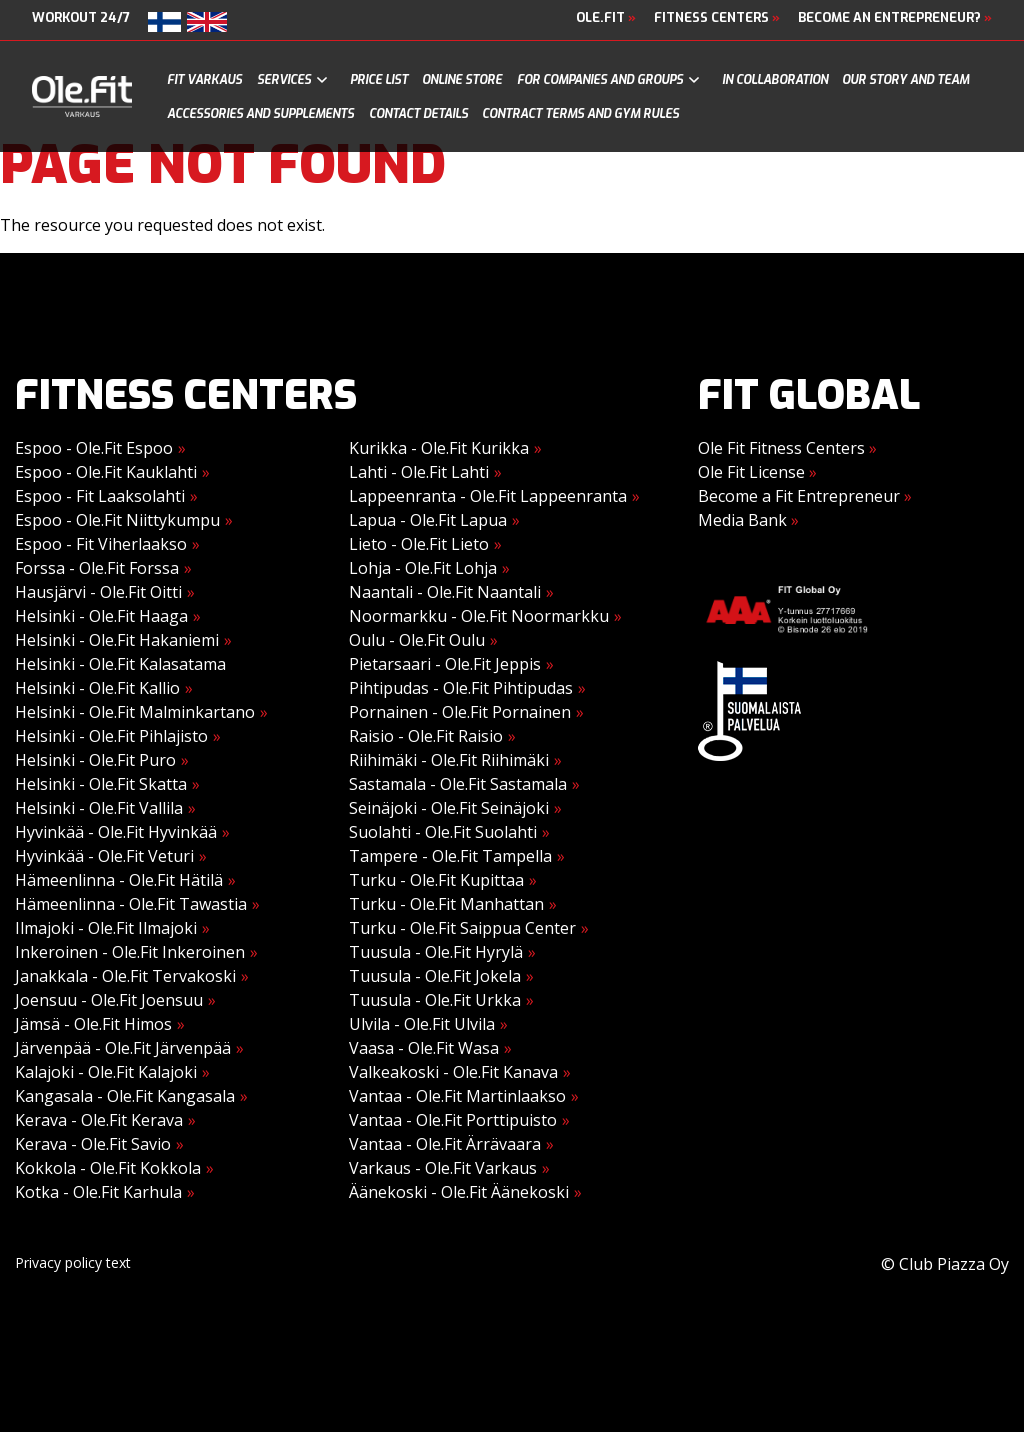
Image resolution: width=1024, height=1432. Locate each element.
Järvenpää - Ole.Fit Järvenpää (123, 1048)
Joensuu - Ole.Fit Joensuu (109, 1000)
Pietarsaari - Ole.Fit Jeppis (445, 664)
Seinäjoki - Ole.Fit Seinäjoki (449, 808)
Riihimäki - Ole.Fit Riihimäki (449, 760)
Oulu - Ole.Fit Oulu (417, 640)
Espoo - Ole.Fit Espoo (94, 448)
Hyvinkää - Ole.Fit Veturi (104, 856)
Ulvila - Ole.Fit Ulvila (422, 1024)
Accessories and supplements (260, 114)
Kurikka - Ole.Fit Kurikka (439, 448)
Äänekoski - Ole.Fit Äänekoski (459, 1192)
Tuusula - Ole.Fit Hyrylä (436, 952)
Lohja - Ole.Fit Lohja (423, 568)
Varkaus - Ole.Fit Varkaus (443, 1168)
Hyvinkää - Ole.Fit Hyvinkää (116, 832)
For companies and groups (600, 80)
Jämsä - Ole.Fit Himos (93, 1024)
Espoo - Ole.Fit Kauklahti (106, 472)
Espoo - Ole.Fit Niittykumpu (117, 520)
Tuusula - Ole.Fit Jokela (435, 976)
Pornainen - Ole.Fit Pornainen (460, 712)
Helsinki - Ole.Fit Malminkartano (135, 712)
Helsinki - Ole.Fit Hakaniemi (117, 640)
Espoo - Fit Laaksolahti (100, 496)
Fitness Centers (717, 17)
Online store (462, 80)
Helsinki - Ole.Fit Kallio (97, 688)
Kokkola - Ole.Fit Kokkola (108, 1168)
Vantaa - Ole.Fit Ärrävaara (445, 1144)
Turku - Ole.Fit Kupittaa (436, 880)
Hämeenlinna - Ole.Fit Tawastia (131, 904)
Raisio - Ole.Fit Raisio (426, 736)
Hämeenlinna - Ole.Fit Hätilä (119, 880)
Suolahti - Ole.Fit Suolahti (443, 832)
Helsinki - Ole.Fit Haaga (101, 616)
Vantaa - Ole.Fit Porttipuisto (453, 1120)
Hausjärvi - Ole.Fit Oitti (98, 592)
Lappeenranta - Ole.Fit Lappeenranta (488, 496)
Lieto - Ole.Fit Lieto (419, 544)
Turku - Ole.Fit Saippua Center (462, 928)
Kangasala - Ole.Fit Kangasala (125, 1096)
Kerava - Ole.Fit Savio (93, 1144)
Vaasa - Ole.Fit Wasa (424, 1048)
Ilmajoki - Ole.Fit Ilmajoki (106, 928)
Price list (379, 80)
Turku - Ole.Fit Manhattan (446, 904)
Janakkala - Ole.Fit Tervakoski (125, 976)
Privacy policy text (73, 1262)
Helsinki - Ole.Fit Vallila (99, 808)
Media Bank (748, 520)
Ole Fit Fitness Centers (787, 448)
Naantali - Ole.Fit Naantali (445, 592)
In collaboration (775, 80)
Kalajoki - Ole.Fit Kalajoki (106, 1072)
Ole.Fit (606, 17)
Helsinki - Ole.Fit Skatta (101, 784)
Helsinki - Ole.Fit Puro (95, 760)
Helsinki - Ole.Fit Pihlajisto (111, 736)
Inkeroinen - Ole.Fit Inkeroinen (130, 952)
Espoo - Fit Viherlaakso (101, 544)
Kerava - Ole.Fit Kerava (99, 1120)
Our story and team (905, 80)
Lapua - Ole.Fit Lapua (428, 520)
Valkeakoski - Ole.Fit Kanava (453, 1072)
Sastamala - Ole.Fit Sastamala (458, 784)
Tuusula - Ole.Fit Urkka (435, 1000)
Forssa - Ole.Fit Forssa (97, 568)
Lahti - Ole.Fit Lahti (419, 472)
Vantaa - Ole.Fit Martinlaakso (457, 1096)
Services (284, 80)
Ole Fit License (757, 472)
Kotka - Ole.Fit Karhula (98, 1192)
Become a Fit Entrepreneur (805, 496)
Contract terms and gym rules (580, 114)
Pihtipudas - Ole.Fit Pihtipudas (461, 688)
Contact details (418, 114)
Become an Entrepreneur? (895, 17)
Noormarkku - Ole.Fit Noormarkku (479, 616)
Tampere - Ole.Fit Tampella (450, 856)
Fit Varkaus (204, 80)
